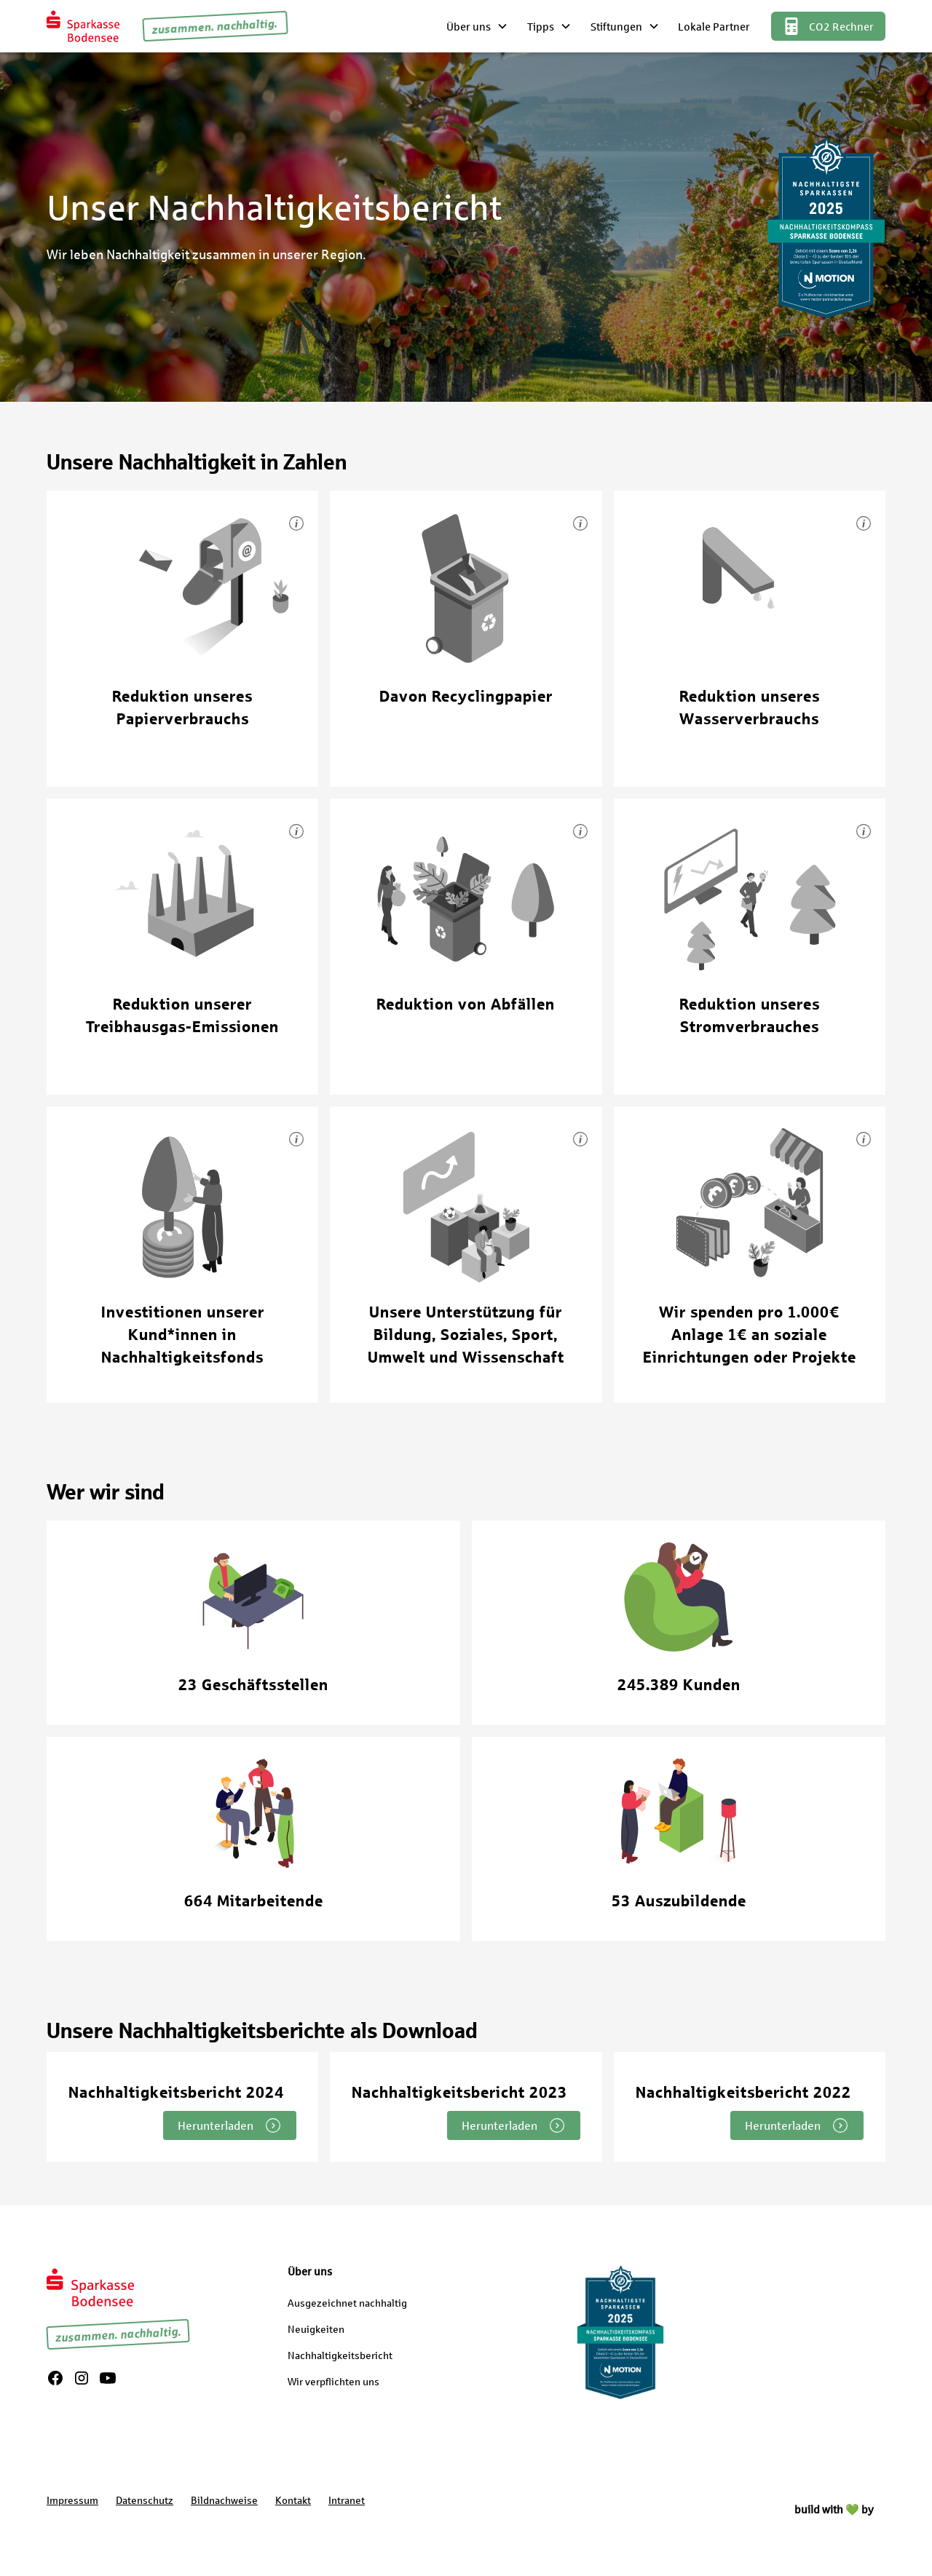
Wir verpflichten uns (333, 2381)
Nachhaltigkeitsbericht (340, 2355)
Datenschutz (144, 2500)
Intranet (346, 2500)
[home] (83, 26)
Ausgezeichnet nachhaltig (347, 2302)
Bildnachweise (224, 2500)
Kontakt (293, 2500)
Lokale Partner (714, 26)
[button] (478, 26)
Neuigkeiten (316, 2329)
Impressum (72, 2500)
